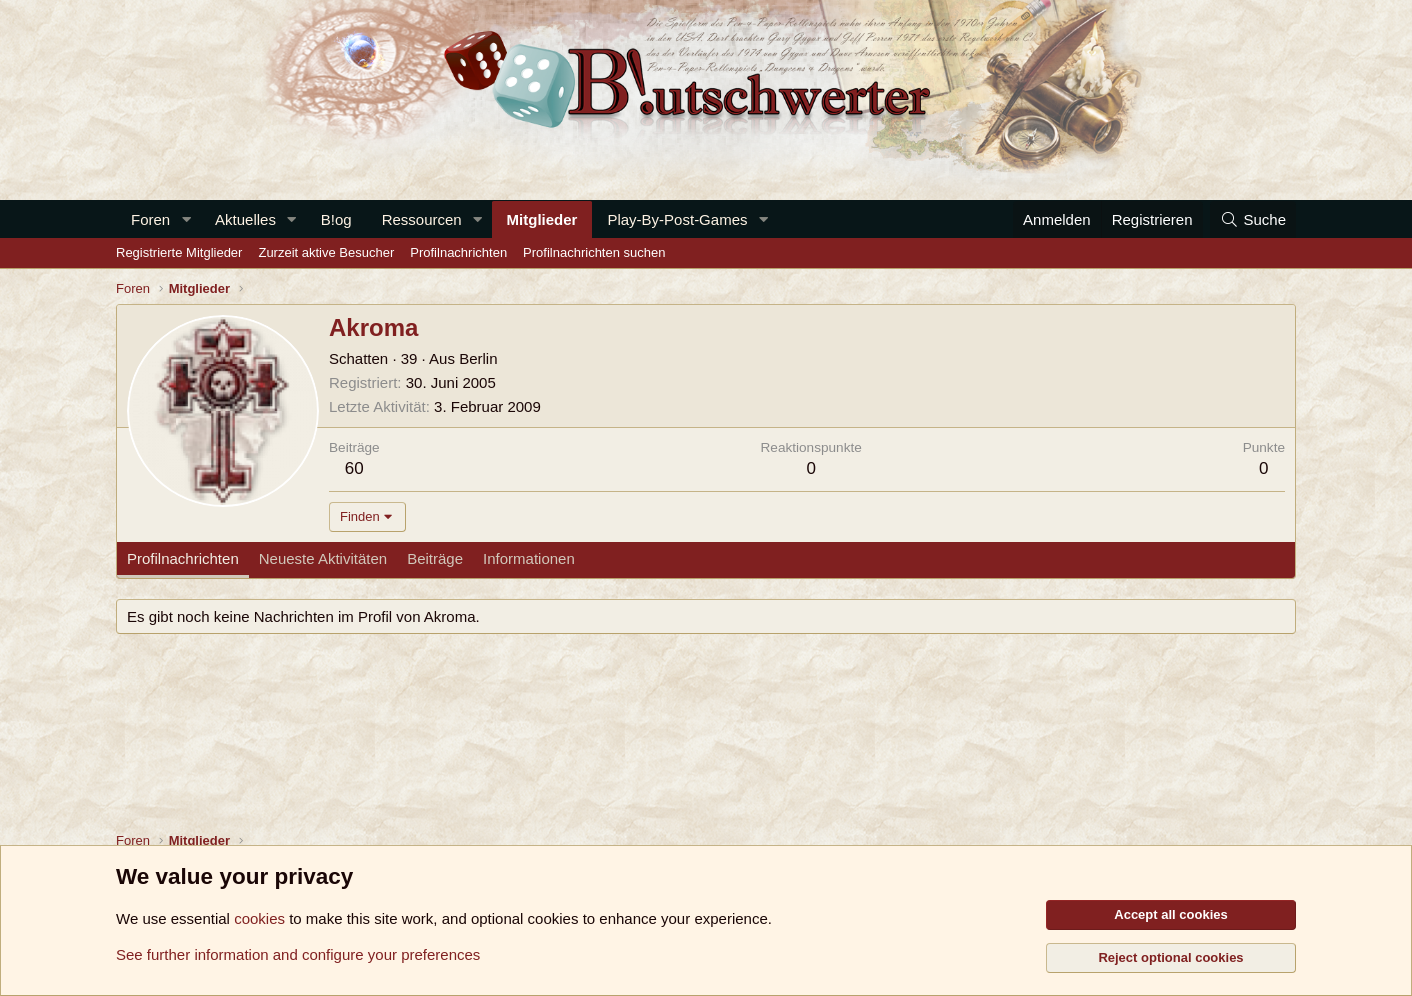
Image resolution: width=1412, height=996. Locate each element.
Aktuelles (245, 219)
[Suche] (1253, 219)
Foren (150, 219)
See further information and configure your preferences (298, 954)
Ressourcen (422, 219)
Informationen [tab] (529, 558)
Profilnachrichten (458, 252)
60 (354, 468)
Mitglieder (542, 219)
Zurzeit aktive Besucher (326, 252)
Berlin (478, 358)
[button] (186, 219)
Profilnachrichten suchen (594, 252)
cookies (259, 918)
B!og (336, 219)
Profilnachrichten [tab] (183, 558)
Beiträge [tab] (435, 558)
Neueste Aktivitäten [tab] (323, 558)
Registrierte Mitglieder (179, 252)
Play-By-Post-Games (677, 219)
